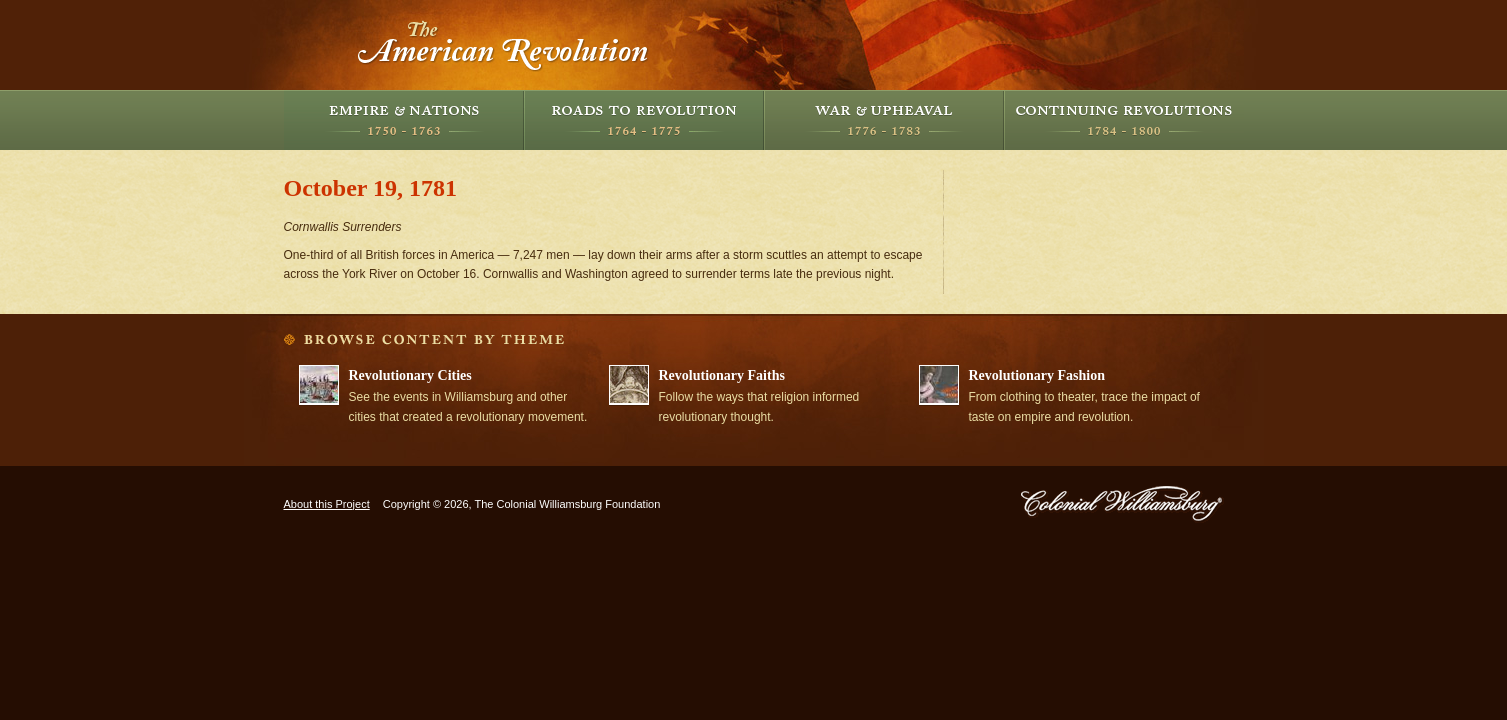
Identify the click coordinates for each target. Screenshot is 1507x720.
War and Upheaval (884, 120)
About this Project (327, 504)
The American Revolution (504, 45)
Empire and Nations (404, 120)
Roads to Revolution (644, 120)
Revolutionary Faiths (722, 375)
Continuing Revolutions (1124, 120)
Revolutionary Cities (410, 375)
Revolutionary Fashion (1037, 375)
